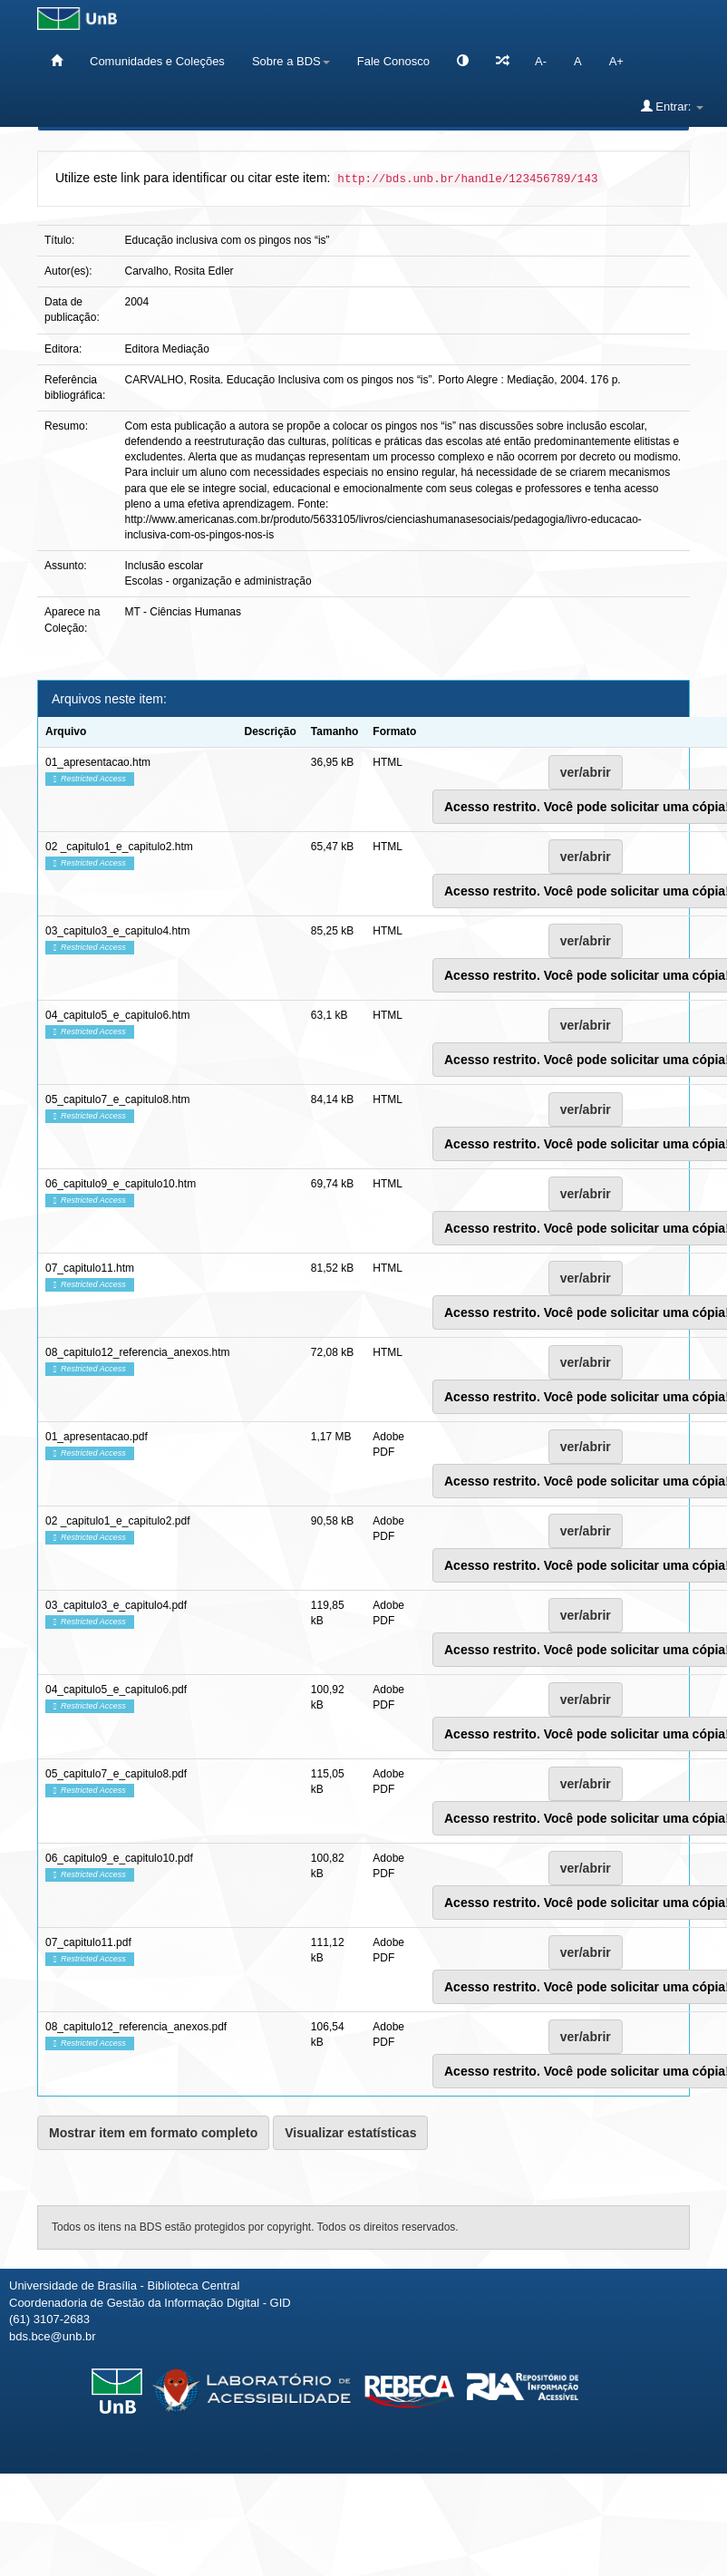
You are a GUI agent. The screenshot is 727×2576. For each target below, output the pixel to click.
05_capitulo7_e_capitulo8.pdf (116, 1773)
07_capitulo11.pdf (88, 1942)
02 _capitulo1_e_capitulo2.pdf (117, 1521)
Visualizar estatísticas (350, 2133)
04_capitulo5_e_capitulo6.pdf (116, 1689)
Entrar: (672, 106)
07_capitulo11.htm (89, 1268)
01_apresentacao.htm (97, 762)
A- (541, 61)
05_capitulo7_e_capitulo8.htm (117, 1099)
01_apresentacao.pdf (96, 1436)
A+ (616, 61)
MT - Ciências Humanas (183, 611)
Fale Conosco (393, 61)
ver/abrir (585, 772)
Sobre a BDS (291, 61)
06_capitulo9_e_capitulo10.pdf (119, 1858)
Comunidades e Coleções (157, 61)
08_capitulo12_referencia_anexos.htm (137, 1352)
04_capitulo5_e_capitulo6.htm (117, 1015)
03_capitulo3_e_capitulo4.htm (117, 931)
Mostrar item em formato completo (153, 2133)
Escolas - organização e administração (218, 581)
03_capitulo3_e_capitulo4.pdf (116, 1605)
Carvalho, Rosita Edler (179, 271)
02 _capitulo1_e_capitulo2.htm (119, 846)
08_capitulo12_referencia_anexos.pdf (136, 2026)
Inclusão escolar (164, 565)
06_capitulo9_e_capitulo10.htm (120, 1183)
